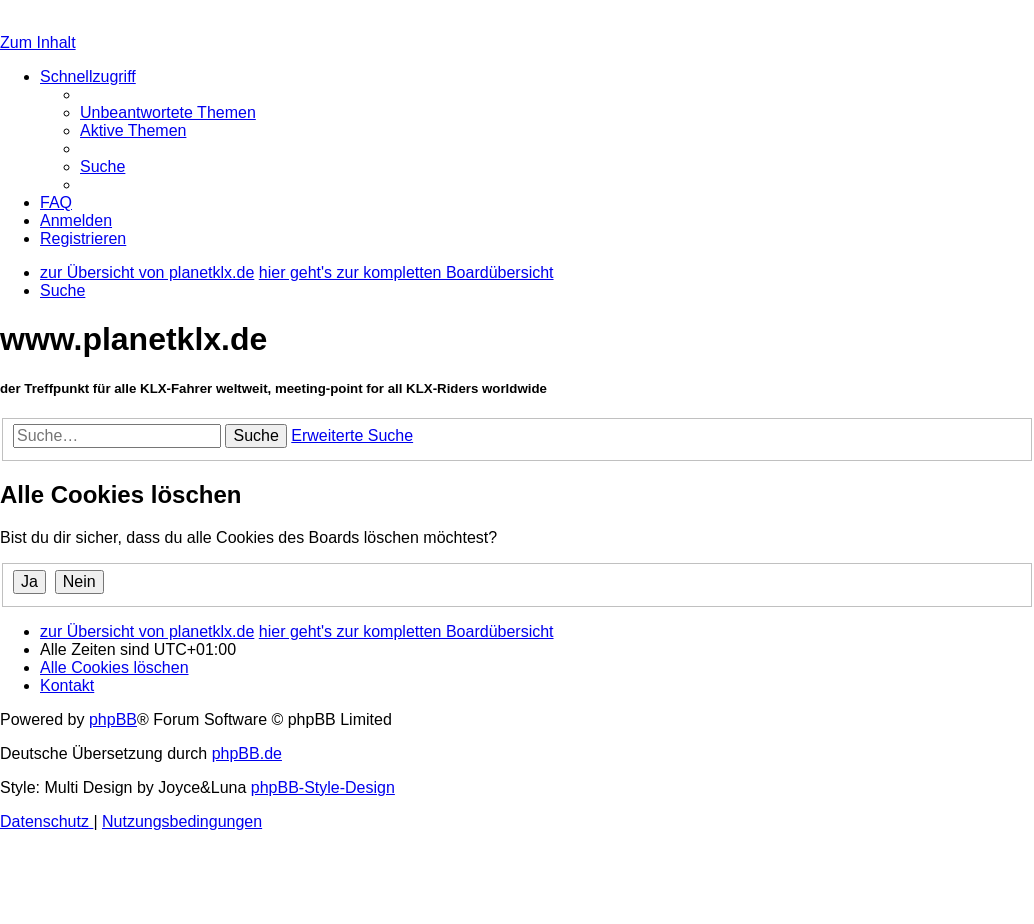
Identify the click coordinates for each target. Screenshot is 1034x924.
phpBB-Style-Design (323, 787)
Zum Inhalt (38, 42)
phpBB (113, 719)
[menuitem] (168, 112)
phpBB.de (247, 753)
